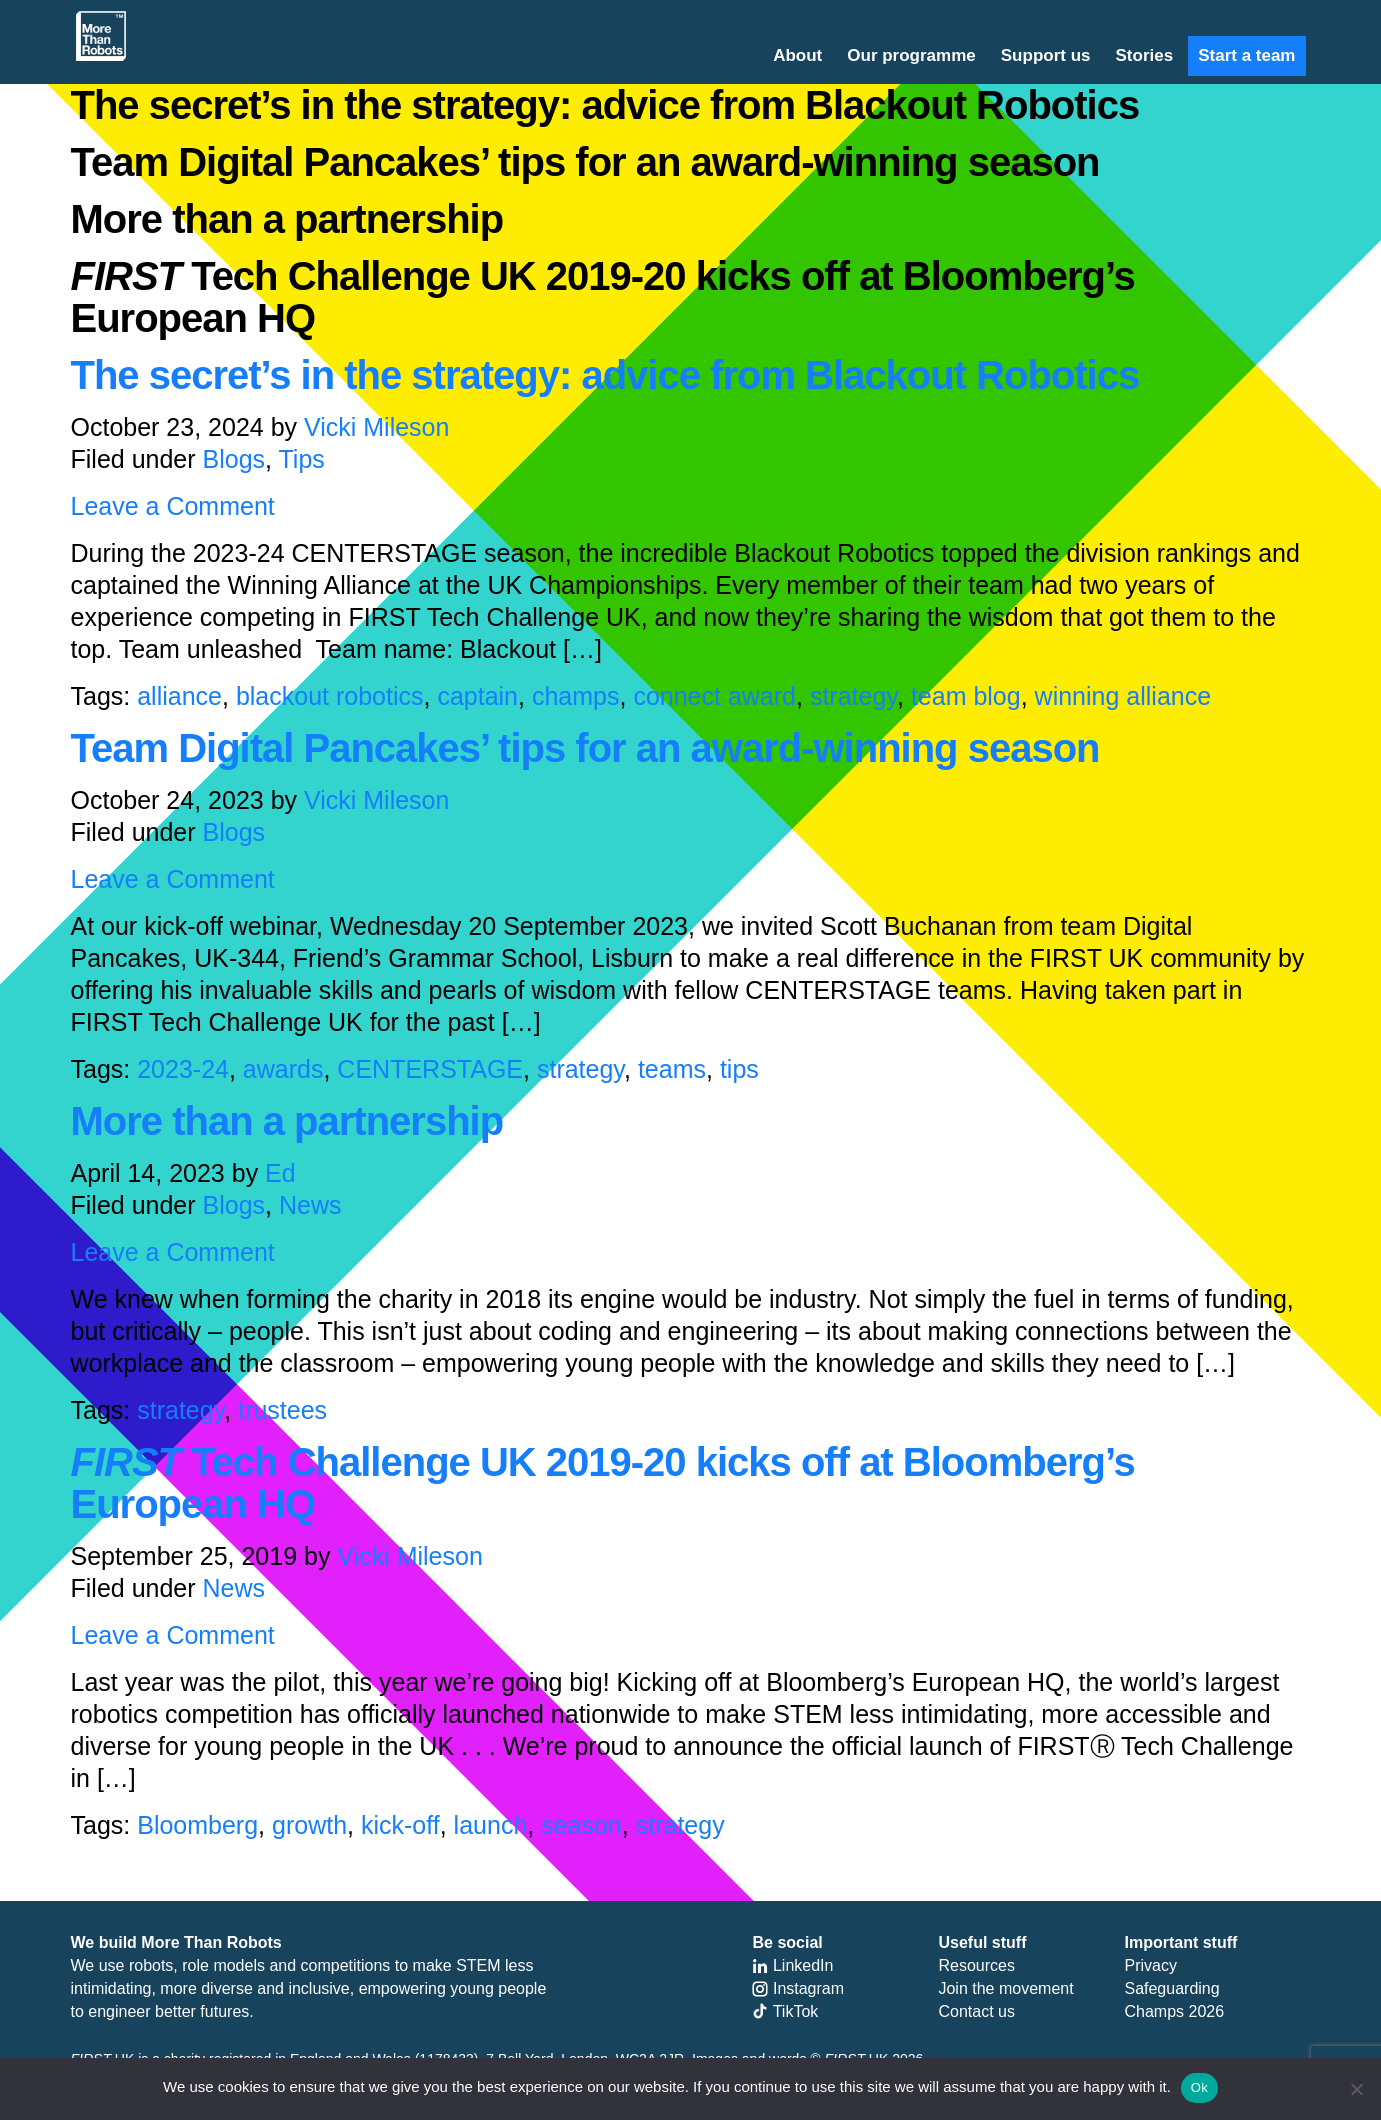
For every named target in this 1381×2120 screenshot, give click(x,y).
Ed (280, 1173)
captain (477, 696)
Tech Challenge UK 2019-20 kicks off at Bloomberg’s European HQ (603, 1483)
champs (576, 696)
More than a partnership (287, 1121)
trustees (282, 1410)
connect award (714, 696)
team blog (966, 696)
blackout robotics (330, 696)
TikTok (785, 2011)
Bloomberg (197, 1825)
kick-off (400, 1825)
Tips (302, 459)
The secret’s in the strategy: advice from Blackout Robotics (605, 375)
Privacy (1150, 1965)
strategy (853, 696)
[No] (1356, 2089)
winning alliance (1123, 696)
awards (283, 1069)
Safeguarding (1171, 1988)
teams (672, 1069)
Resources (976, 1965)
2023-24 (183, 1069)
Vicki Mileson (376, 427)
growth (309, 1825)
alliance (179, 696)
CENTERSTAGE (430, 1069)
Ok (1199, 2087)
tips (739, 1069)
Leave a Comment (173, 506)
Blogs (234, 459)
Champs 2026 (1174, 2011)
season (581, 1825)
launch (491, 1825)
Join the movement (1005, 1988)
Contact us (976, 2011)
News (310, 1205)
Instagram (798, 1988)
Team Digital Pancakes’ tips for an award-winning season (585, 748)
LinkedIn (792, 1965)
